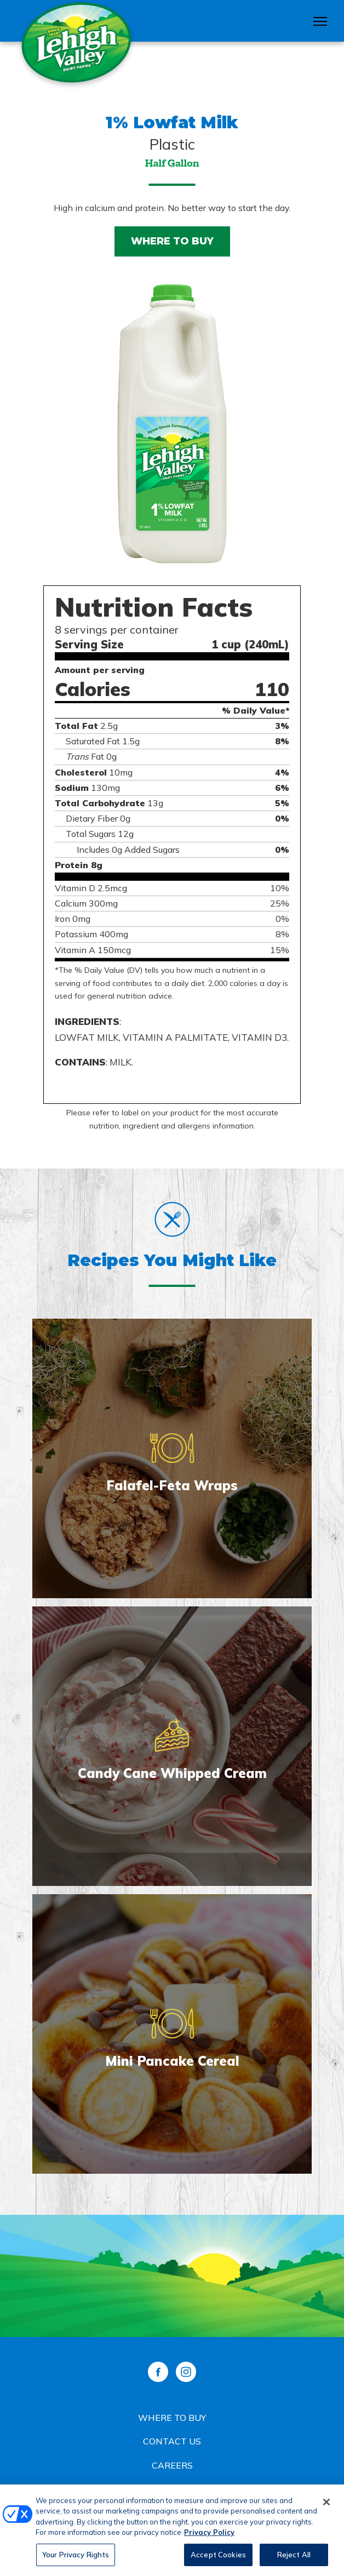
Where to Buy (172, 241)
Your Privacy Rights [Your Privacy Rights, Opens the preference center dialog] (75, 2559)
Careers (172, 2465)
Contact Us (172, 2441)
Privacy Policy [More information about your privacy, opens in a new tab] (209, 2536)
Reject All (294, 2559)
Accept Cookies (218, 2559)
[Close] (326, 2506)
